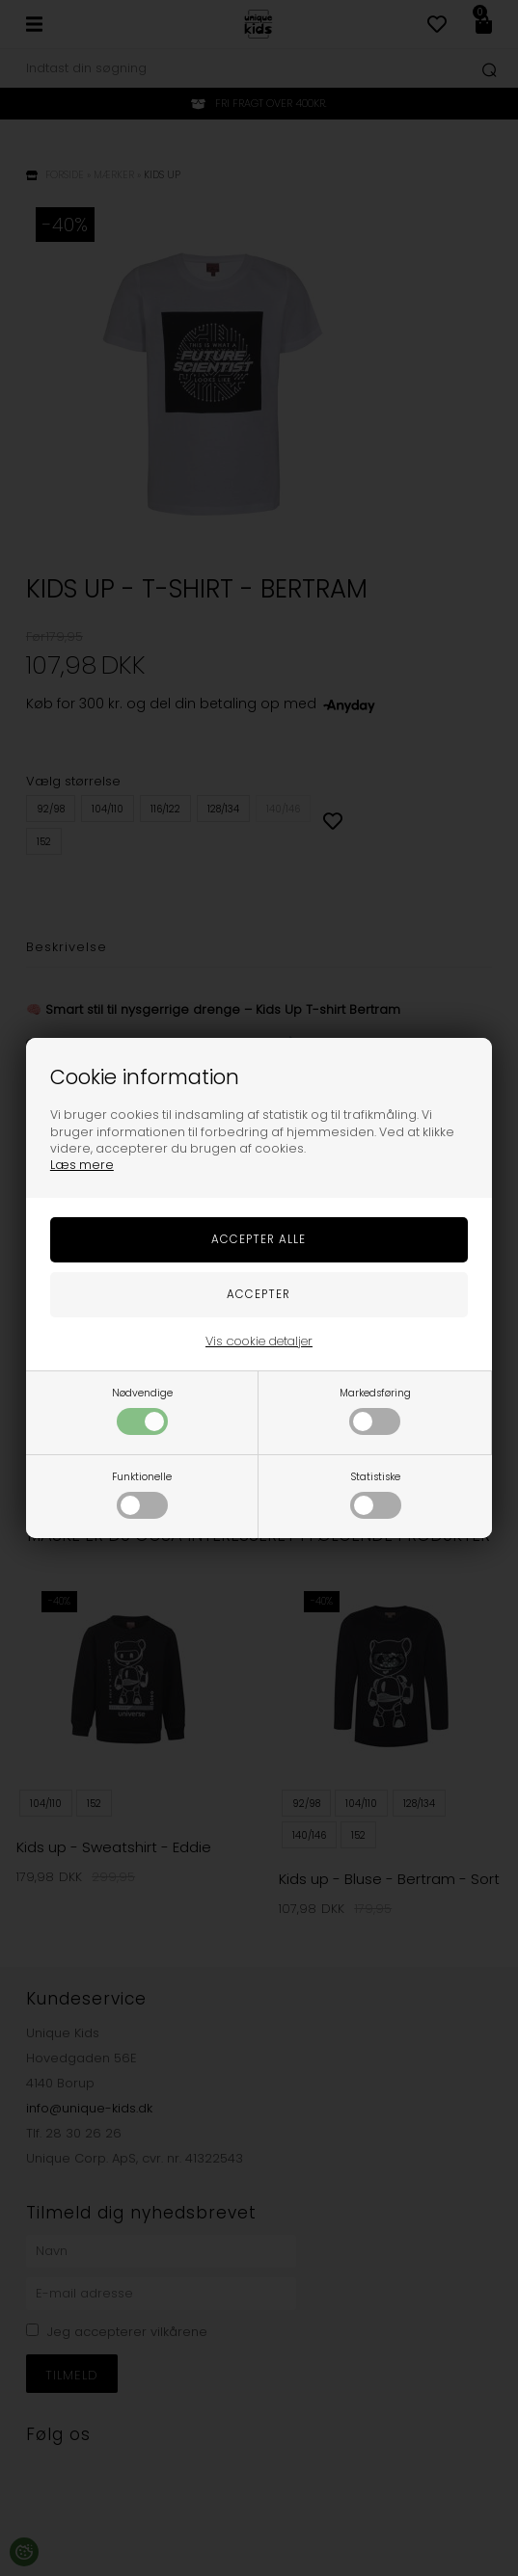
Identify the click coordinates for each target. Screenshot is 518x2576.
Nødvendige (142, 1410)
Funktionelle (142, 1494)
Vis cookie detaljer (259, 1341)
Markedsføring (375, 1410)
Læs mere (82, 1164)
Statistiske (375, 1494)
